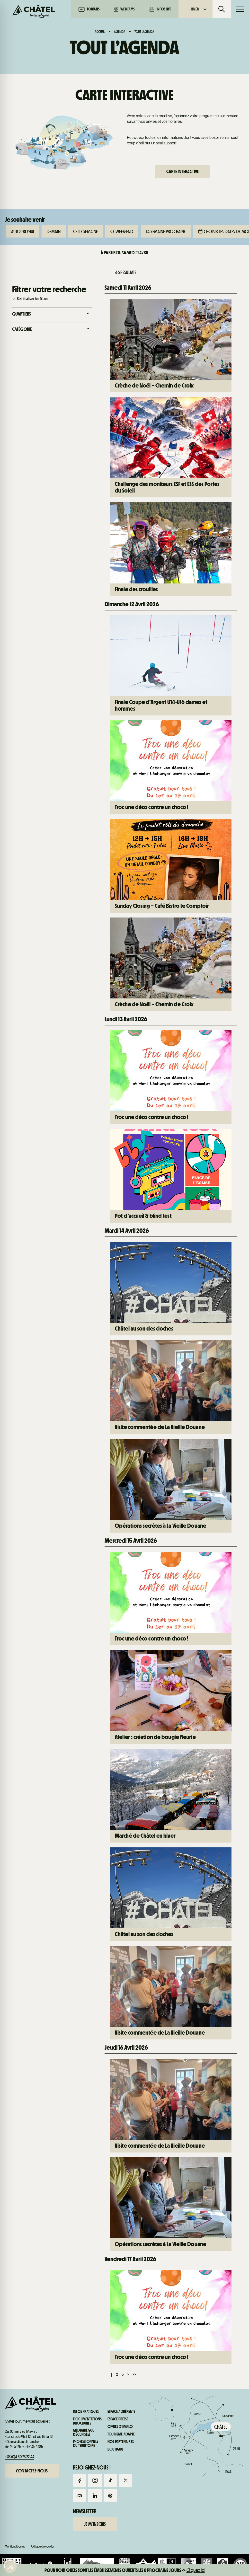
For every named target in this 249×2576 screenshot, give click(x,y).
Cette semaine (85, 231)
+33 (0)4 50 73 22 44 (19, 2456)
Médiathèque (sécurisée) (83, 2432)
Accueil (100, 31)
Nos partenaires (120, 2442)
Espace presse (117, 2419)
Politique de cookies (42, 2546)
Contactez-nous (32, 2471)
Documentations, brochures (88, 2421)
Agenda (119, 31)
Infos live (160, 9)
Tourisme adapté (121, 2434)
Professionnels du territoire (85, 2443)
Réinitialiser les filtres (32, 299)
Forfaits (89, 9)
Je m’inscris (95, 2524)
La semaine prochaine (166, 231)
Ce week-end (121, 231)
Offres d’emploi (120, 2427)
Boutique (115, 2449)
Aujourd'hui (22, 231)
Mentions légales (15, 2546)
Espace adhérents (121, 2411)
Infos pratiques (86, 2411)
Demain (54, 231)
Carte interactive (182, 171)
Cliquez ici (196, 2570)
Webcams (124, 9)
